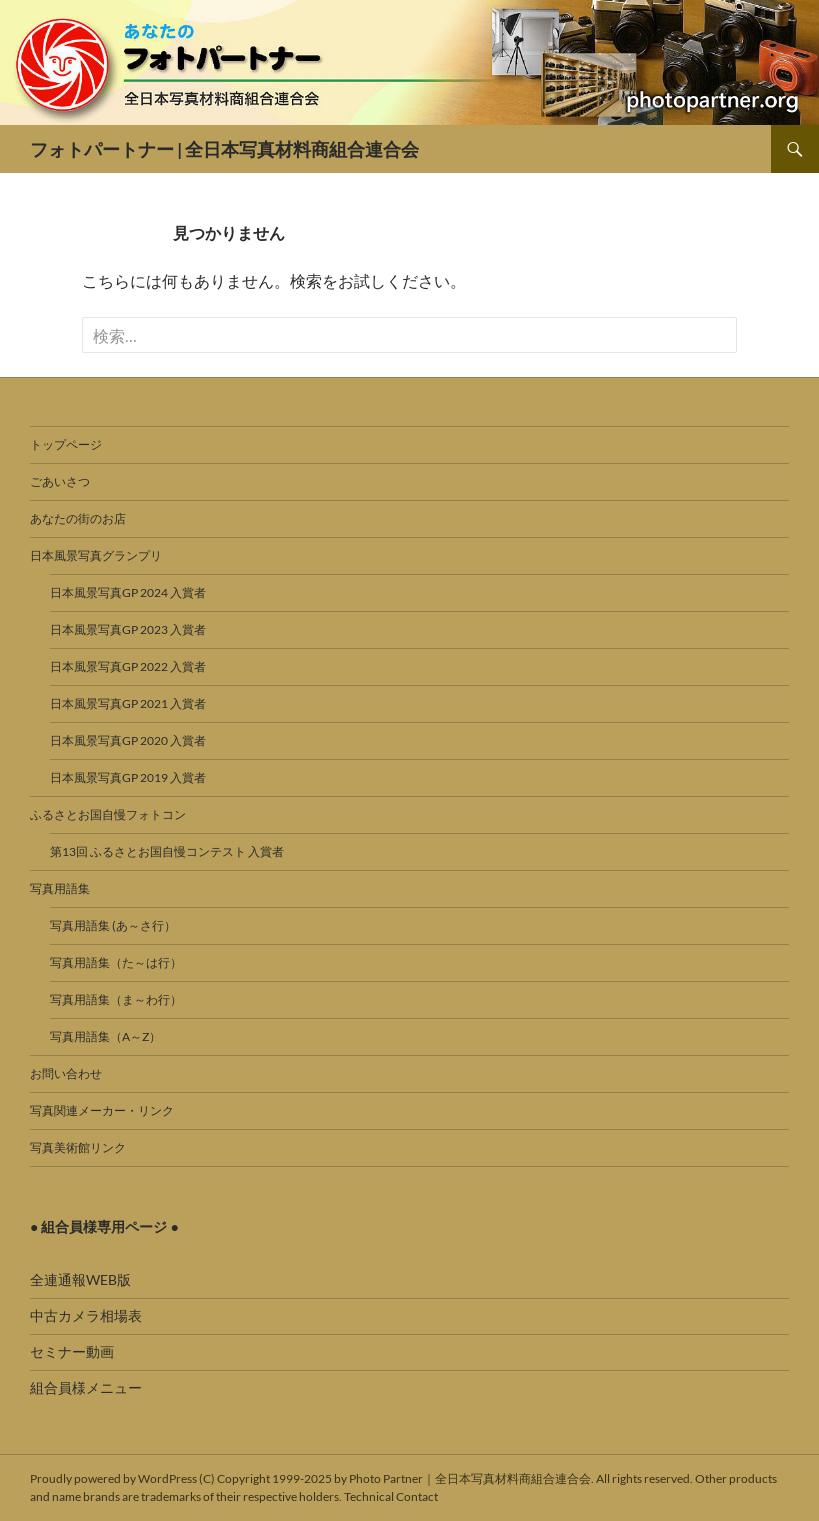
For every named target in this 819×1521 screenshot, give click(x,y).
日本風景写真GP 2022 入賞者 (128, 666)
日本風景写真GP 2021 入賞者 (128, 703)
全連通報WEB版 (80, 1279)
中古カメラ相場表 (86, 1315)
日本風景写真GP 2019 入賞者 (128, 777)
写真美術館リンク (78, 1147)
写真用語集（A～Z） (105, 1036)
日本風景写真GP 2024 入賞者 (128, 592)
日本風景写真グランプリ (96, 555)
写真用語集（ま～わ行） (116, 999)
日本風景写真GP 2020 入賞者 (128, 740)
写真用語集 (60, 888)
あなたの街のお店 (78, 518)
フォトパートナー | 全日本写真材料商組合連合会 (224, 149)
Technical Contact (391, 1496)
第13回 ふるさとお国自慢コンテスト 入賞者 (167, 851)
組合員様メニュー (86, 1387)
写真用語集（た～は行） (116, 962)
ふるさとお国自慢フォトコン (108, 814)
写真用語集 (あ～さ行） (113, 925)
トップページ (66, 444)
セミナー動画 (72, 1351)
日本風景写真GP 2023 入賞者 (128, 629)
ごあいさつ (60, 481)
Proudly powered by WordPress (113, 1478)
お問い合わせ (66, 1073)
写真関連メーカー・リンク (102, 1110)
